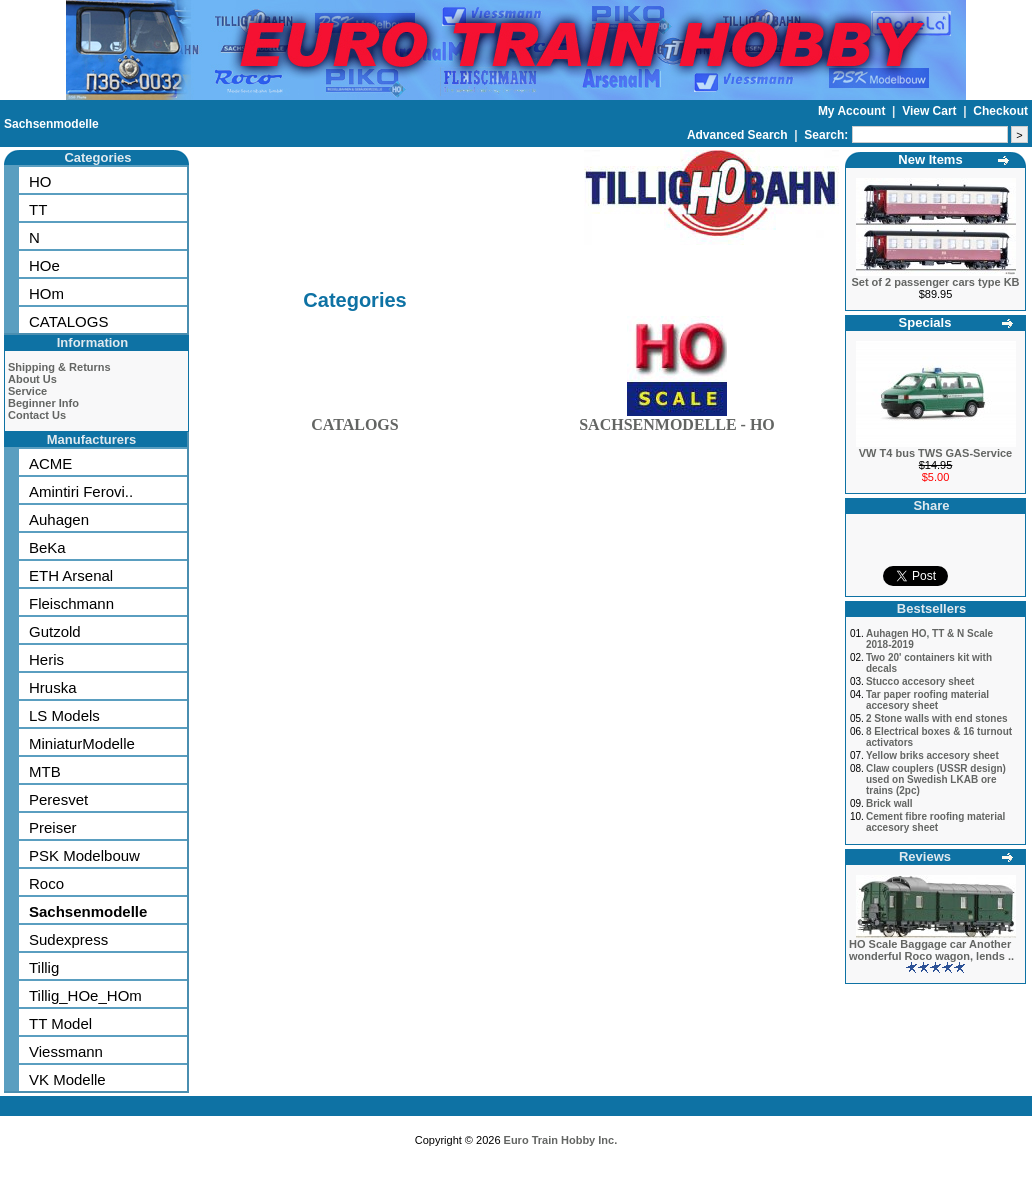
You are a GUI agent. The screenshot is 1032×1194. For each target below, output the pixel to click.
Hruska (53, 687)
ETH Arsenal (71, 575)
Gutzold (55, 631)
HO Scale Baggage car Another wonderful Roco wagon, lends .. (931, 950)
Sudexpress (68, 939)
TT (38, 209)
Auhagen (59, 519)
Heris (46, 659)
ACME (50, 463)
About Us (32, 379)
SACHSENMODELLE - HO (677, 420)
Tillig (44, 967)
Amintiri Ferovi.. (81, 491)
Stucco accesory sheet (920, 681)
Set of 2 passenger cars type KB (935, 282)
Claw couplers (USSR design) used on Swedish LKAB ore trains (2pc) (936, 779)
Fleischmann (71, 603)
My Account (853, 111)
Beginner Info (43, 403)
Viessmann (66, 1051)
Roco (46, 883)
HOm (46, 293)
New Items (930, 159)
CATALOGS (68, 321)
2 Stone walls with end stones (937, 718)
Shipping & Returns (59, 367)
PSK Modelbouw (84, 855)
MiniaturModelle (82, 743)
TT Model (60, 1023)
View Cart (931, 111)
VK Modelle (67, 1079)
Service (27, 391)
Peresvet (58, 799)
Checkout (1000, 111)
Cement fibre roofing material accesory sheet (935, 822)
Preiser (53, 827)
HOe (44, 265)
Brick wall (889, 803)
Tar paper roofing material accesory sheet (927, 700)
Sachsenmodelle (51, 124)
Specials (925, 322)
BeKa (47, 547)
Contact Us (37, 415)
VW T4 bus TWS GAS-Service (935, 453)
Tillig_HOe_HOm (85, 995)
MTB (45, 771)
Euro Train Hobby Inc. (561, 1140)
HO (40, 181)
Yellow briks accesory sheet (932, 755)
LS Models (64, 715)
